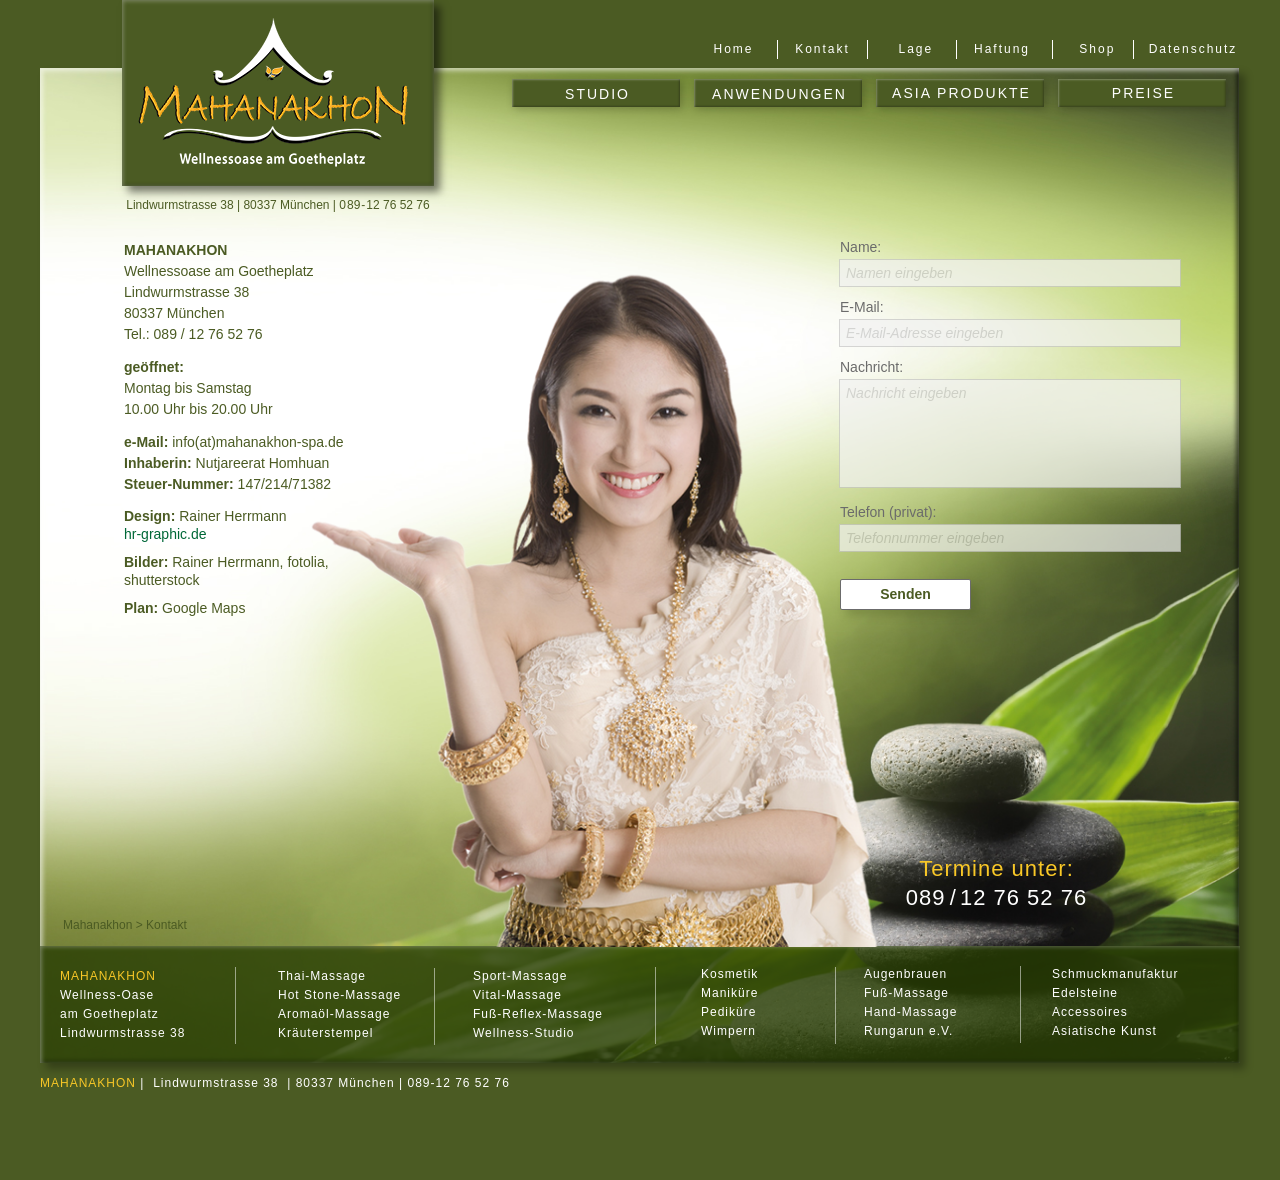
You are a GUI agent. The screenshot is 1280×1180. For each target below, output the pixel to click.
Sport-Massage (520, 976)
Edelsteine (1085, 993)
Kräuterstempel (325, 1033)
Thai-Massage (322, 976)
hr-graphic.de (165, 534)
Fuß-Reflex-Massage (538, 1014)
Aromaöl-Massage (334, 1014)
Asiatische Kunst (1104, 1031)
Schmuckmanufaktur (1115, 974)
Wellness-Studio (523, 1033)
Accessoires (1090, 1012)
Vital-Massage (517, 995)
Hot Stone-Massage (339, 995)
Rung (880, 1031)
